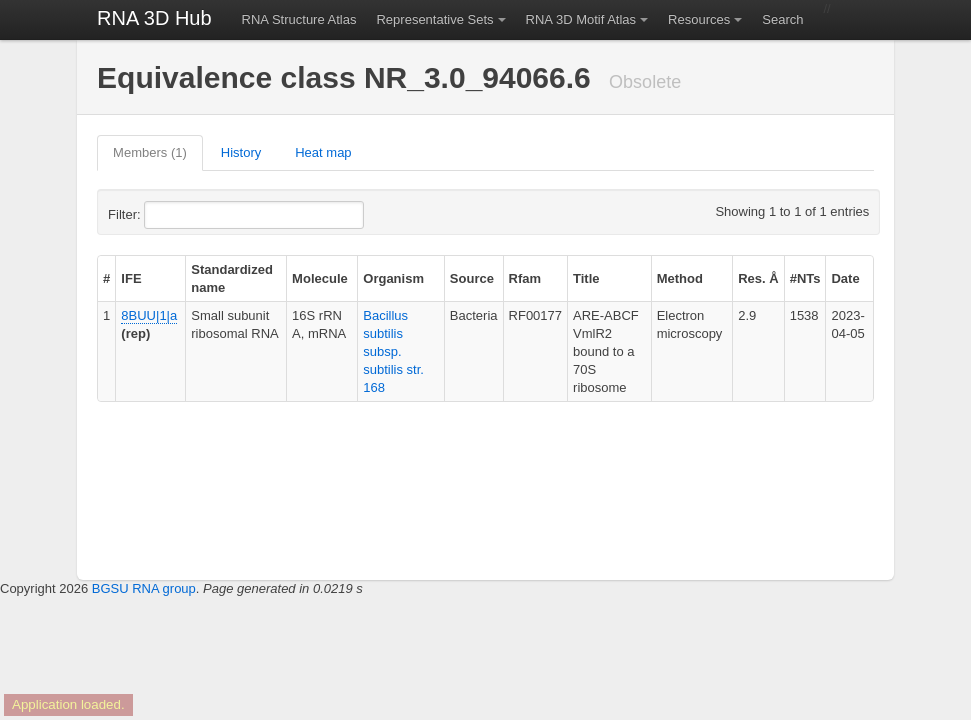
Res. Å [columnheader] (758, 278)
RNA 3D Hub (154, 18)
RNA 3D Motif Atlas (581, 19)
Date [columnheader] (845, 278)
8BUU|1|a (149, 315)
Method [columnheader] (680, 278)
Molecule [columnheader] (320, 278)
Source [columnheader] (472, 278)
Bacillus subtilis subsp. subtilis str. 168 (393, 351)
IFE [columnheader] (131, 278)
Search (782, 19)
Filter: (173, 215)
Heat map (323, 152)
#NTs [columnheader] (805, 278)
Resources (699, 19)
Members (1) (150, 152)
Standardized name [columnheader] (232, 278)
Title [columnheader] (586, 278)
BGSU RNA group (144, 588)
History (241, 152)
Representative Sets (434, 19)
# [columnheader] (106, 278)
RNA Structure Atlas (299, 19)
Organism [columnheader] (393, 278)
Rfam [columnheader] (525, 278)
